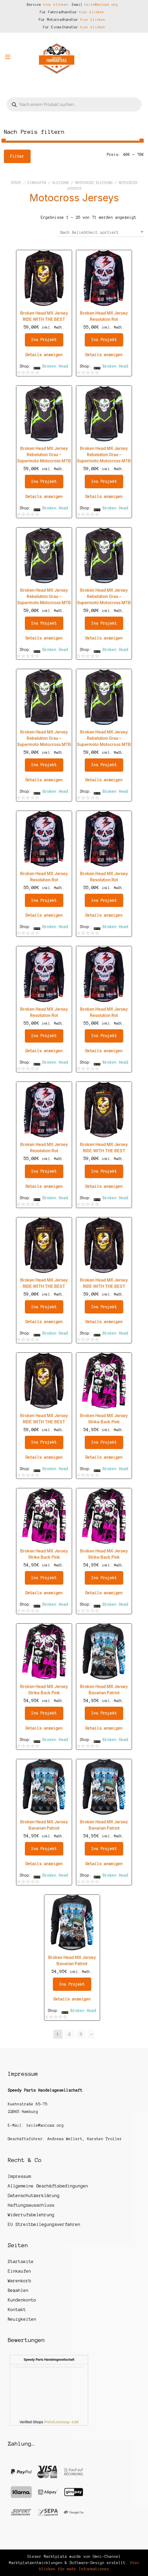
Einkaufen (36, 183)
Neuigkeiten (22, 2319)
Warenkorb (19, 2280)
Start (16, 183)
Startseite (21, 2261)
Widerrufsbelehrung (31, 2214)
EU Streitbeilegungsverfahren (44, 2224)
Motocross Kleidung (93, 183)
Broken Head (55, 366)
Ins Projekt (44, 340)
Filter (17, 156)
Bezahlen (18, 2290)
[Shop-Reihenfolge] (100, 232)
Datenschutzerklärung (34, 2195)
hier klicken (55, 4)
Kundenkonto (22, 2300)
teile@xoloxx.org (101, 4)
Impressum (19, 2176)
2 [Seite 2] (69, 2034)
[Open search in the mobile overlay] (74, 104)
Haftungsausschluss (31, 2205)
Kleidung (60, 183)
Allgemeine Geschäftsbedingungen (48, 2186)
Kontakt (17, 2309)
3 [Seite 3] (81, 2034)
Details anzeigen (44, 355)
